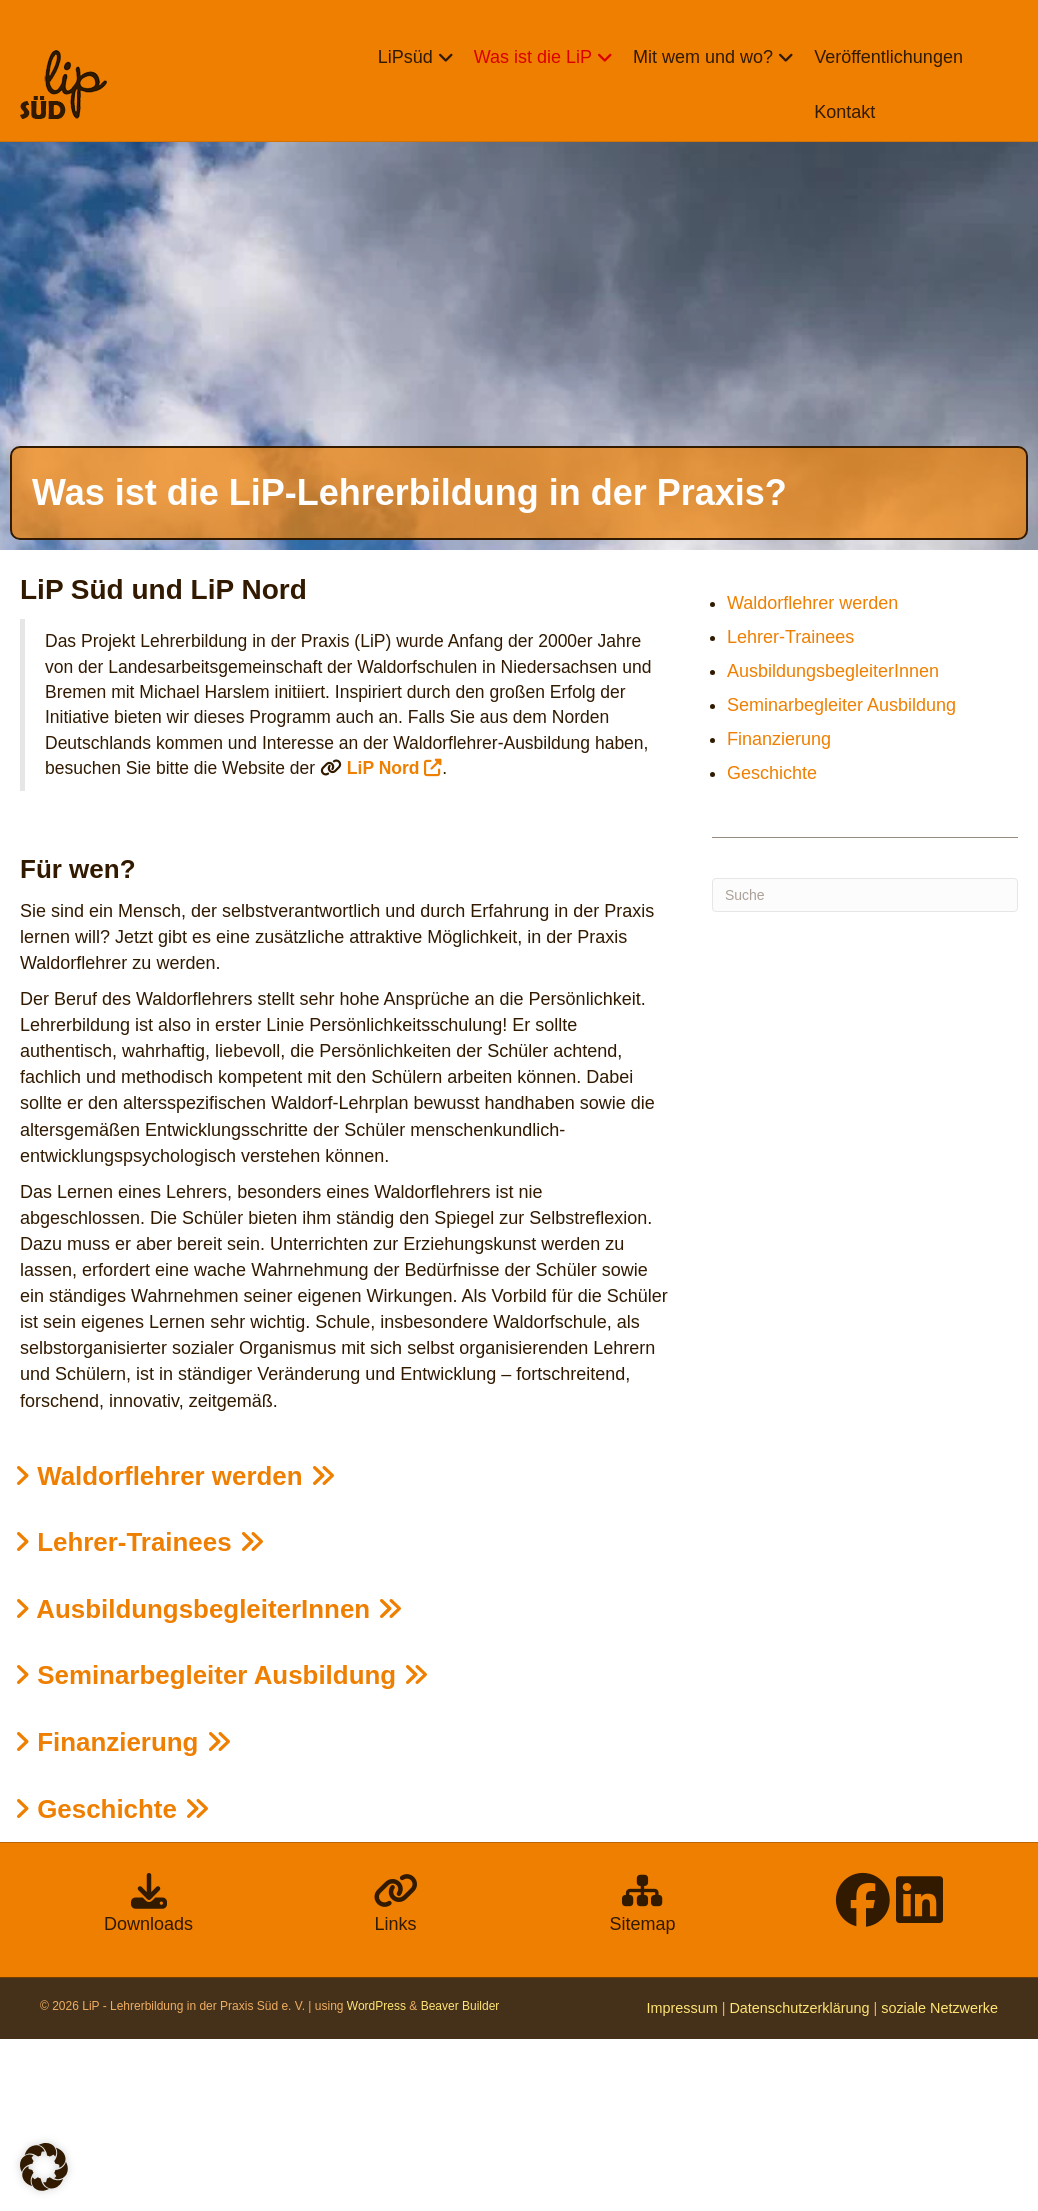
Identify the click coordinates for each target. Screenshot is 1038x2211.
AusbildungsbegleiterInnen (833, 843)
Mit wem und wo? (701, 57)
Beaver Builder (460, 2178)
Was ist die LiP (531, 57)
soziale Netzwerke (939, 2180)
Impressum (682, 2180)
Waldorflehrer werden (175, 1647)
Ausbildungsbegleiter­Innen (208, 1780)
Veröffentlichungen (886, 57)
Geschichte (112, 1980)
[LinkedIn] (919, 2085)
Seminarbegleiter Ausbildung (221, 1847)
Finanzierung (123, 1913)
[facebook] (863, 2085)
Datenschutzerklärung (799, 2180)
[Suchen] (865, 1066)
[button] (44, 2167)
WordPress (376, 2178)
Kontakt (842, 112)
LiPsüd (403, 57)
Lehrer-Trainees (139, 1714)
